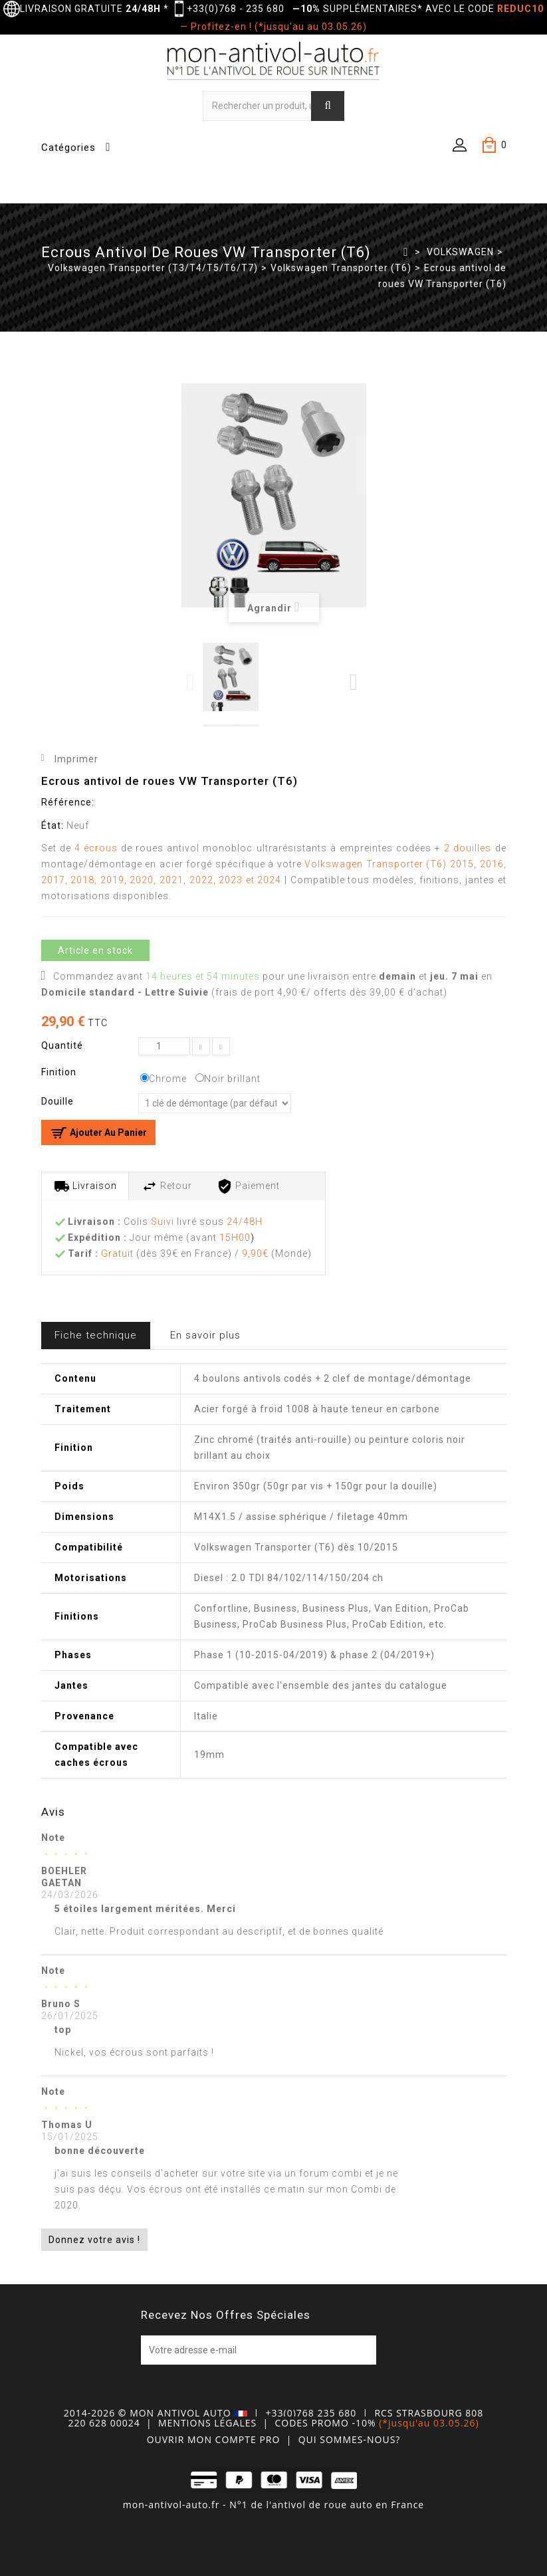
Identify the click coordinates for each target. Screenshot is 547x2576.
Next (354, 682)
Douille (58, 1101)
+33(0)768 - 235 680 (235, 8)
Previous (191, 682)
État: (52, 825)
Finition (60, 1072)
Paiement (248, 1186)
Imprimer (76, 759)
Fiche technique (96, 1335)
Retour (167, 1186)
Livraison (85, 1186)
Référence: (67, 802)
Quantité (62, 1045)
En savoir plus (205, 1335)
